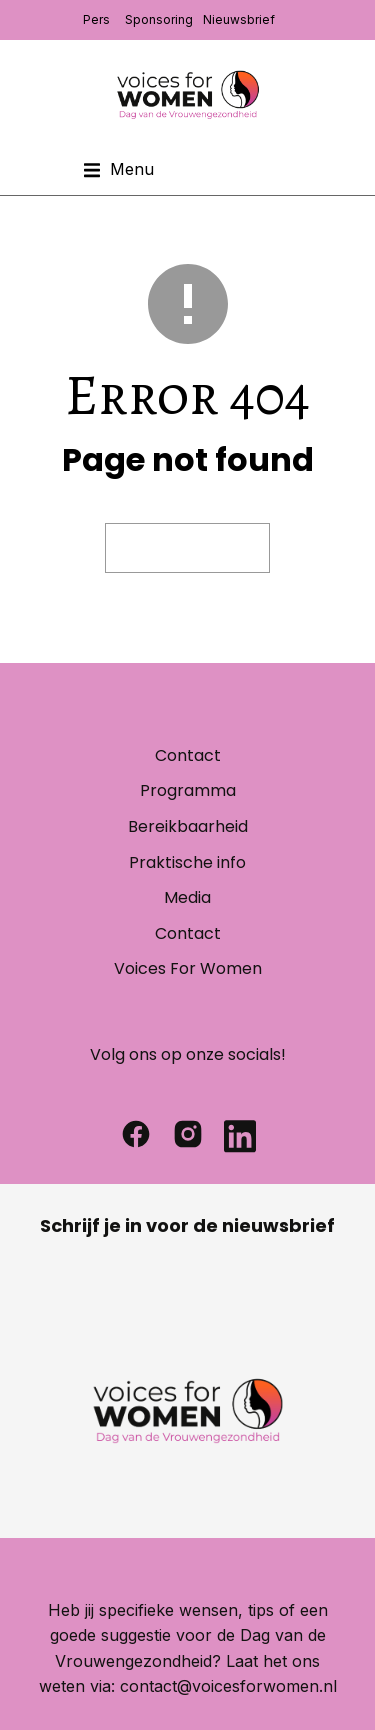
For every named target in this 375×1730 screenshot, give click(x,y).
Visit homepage (187, 548)
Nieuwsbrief (239, 19)
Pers (96, 19)
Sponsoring (159, 19)
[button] (119, 170)
